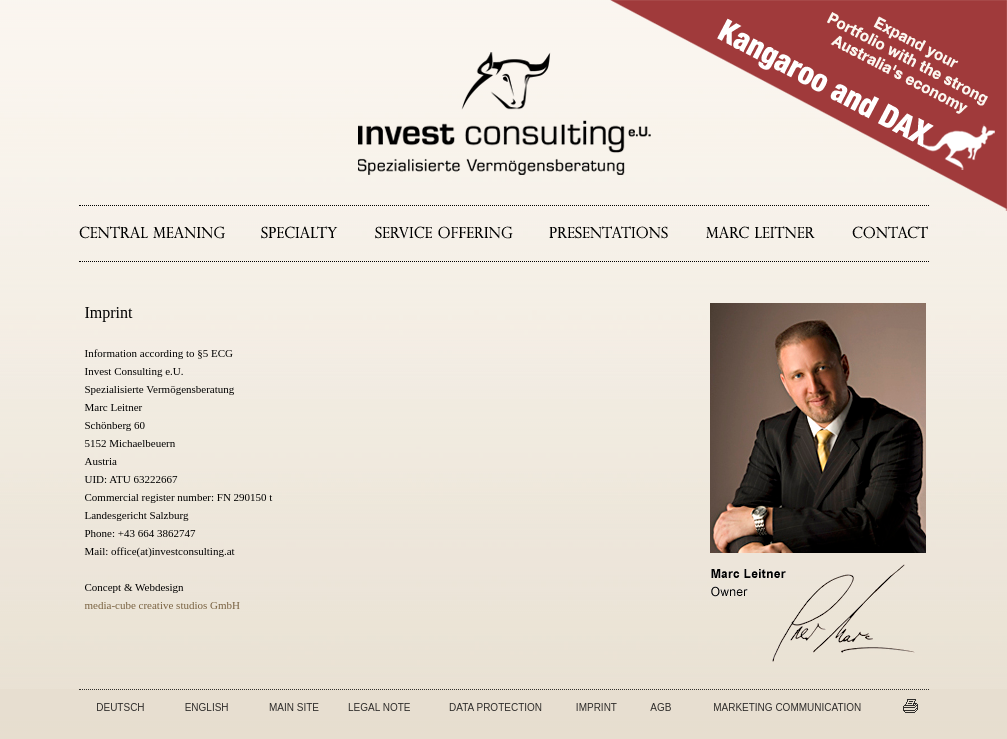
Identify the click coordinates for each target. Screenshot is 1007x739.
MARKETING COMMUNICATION (787, 707)
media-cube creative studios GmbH (162, 605)
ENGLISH (207, 707)
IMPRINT (596, 707)
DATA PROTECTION (495, 707)
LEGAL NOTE (379, 707)
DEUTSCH (120, 707)
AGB (660, 707)
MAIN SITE (294, 707)
